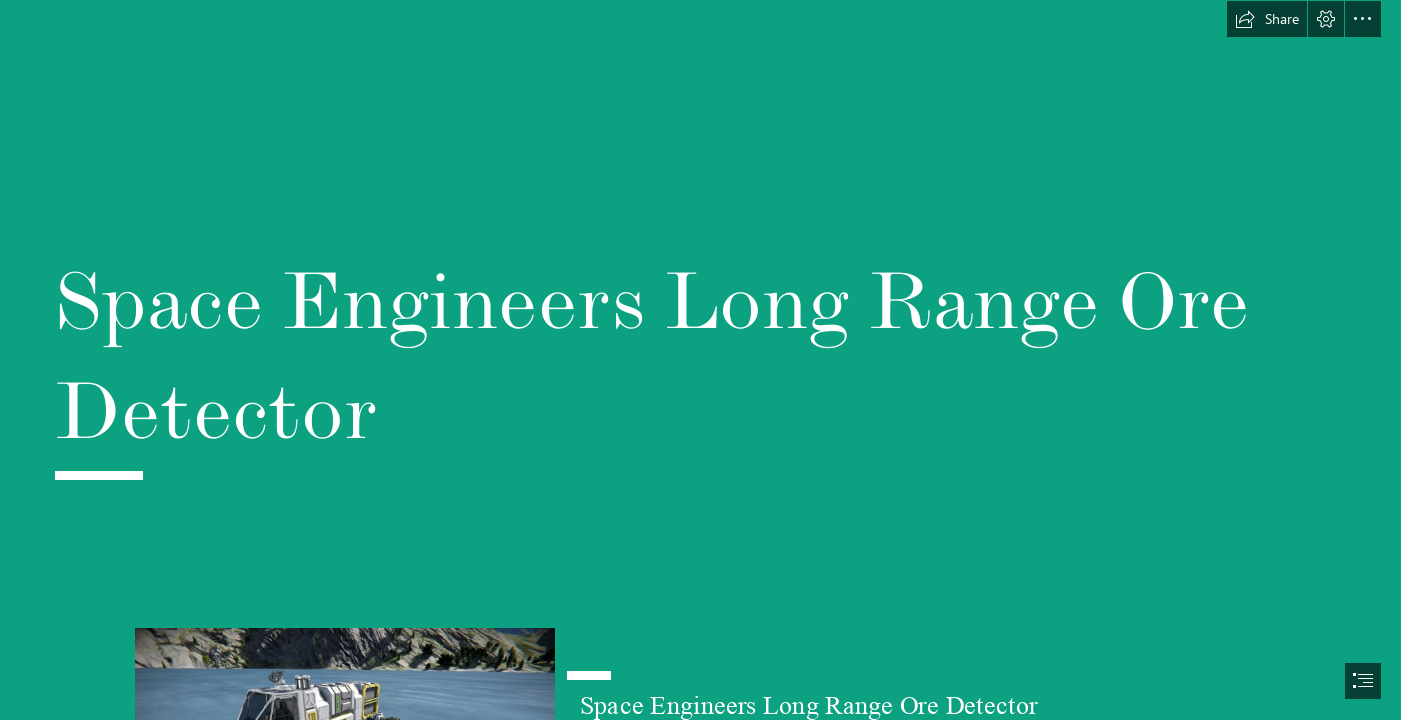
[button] (1267, 19)
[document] (700, 360)
